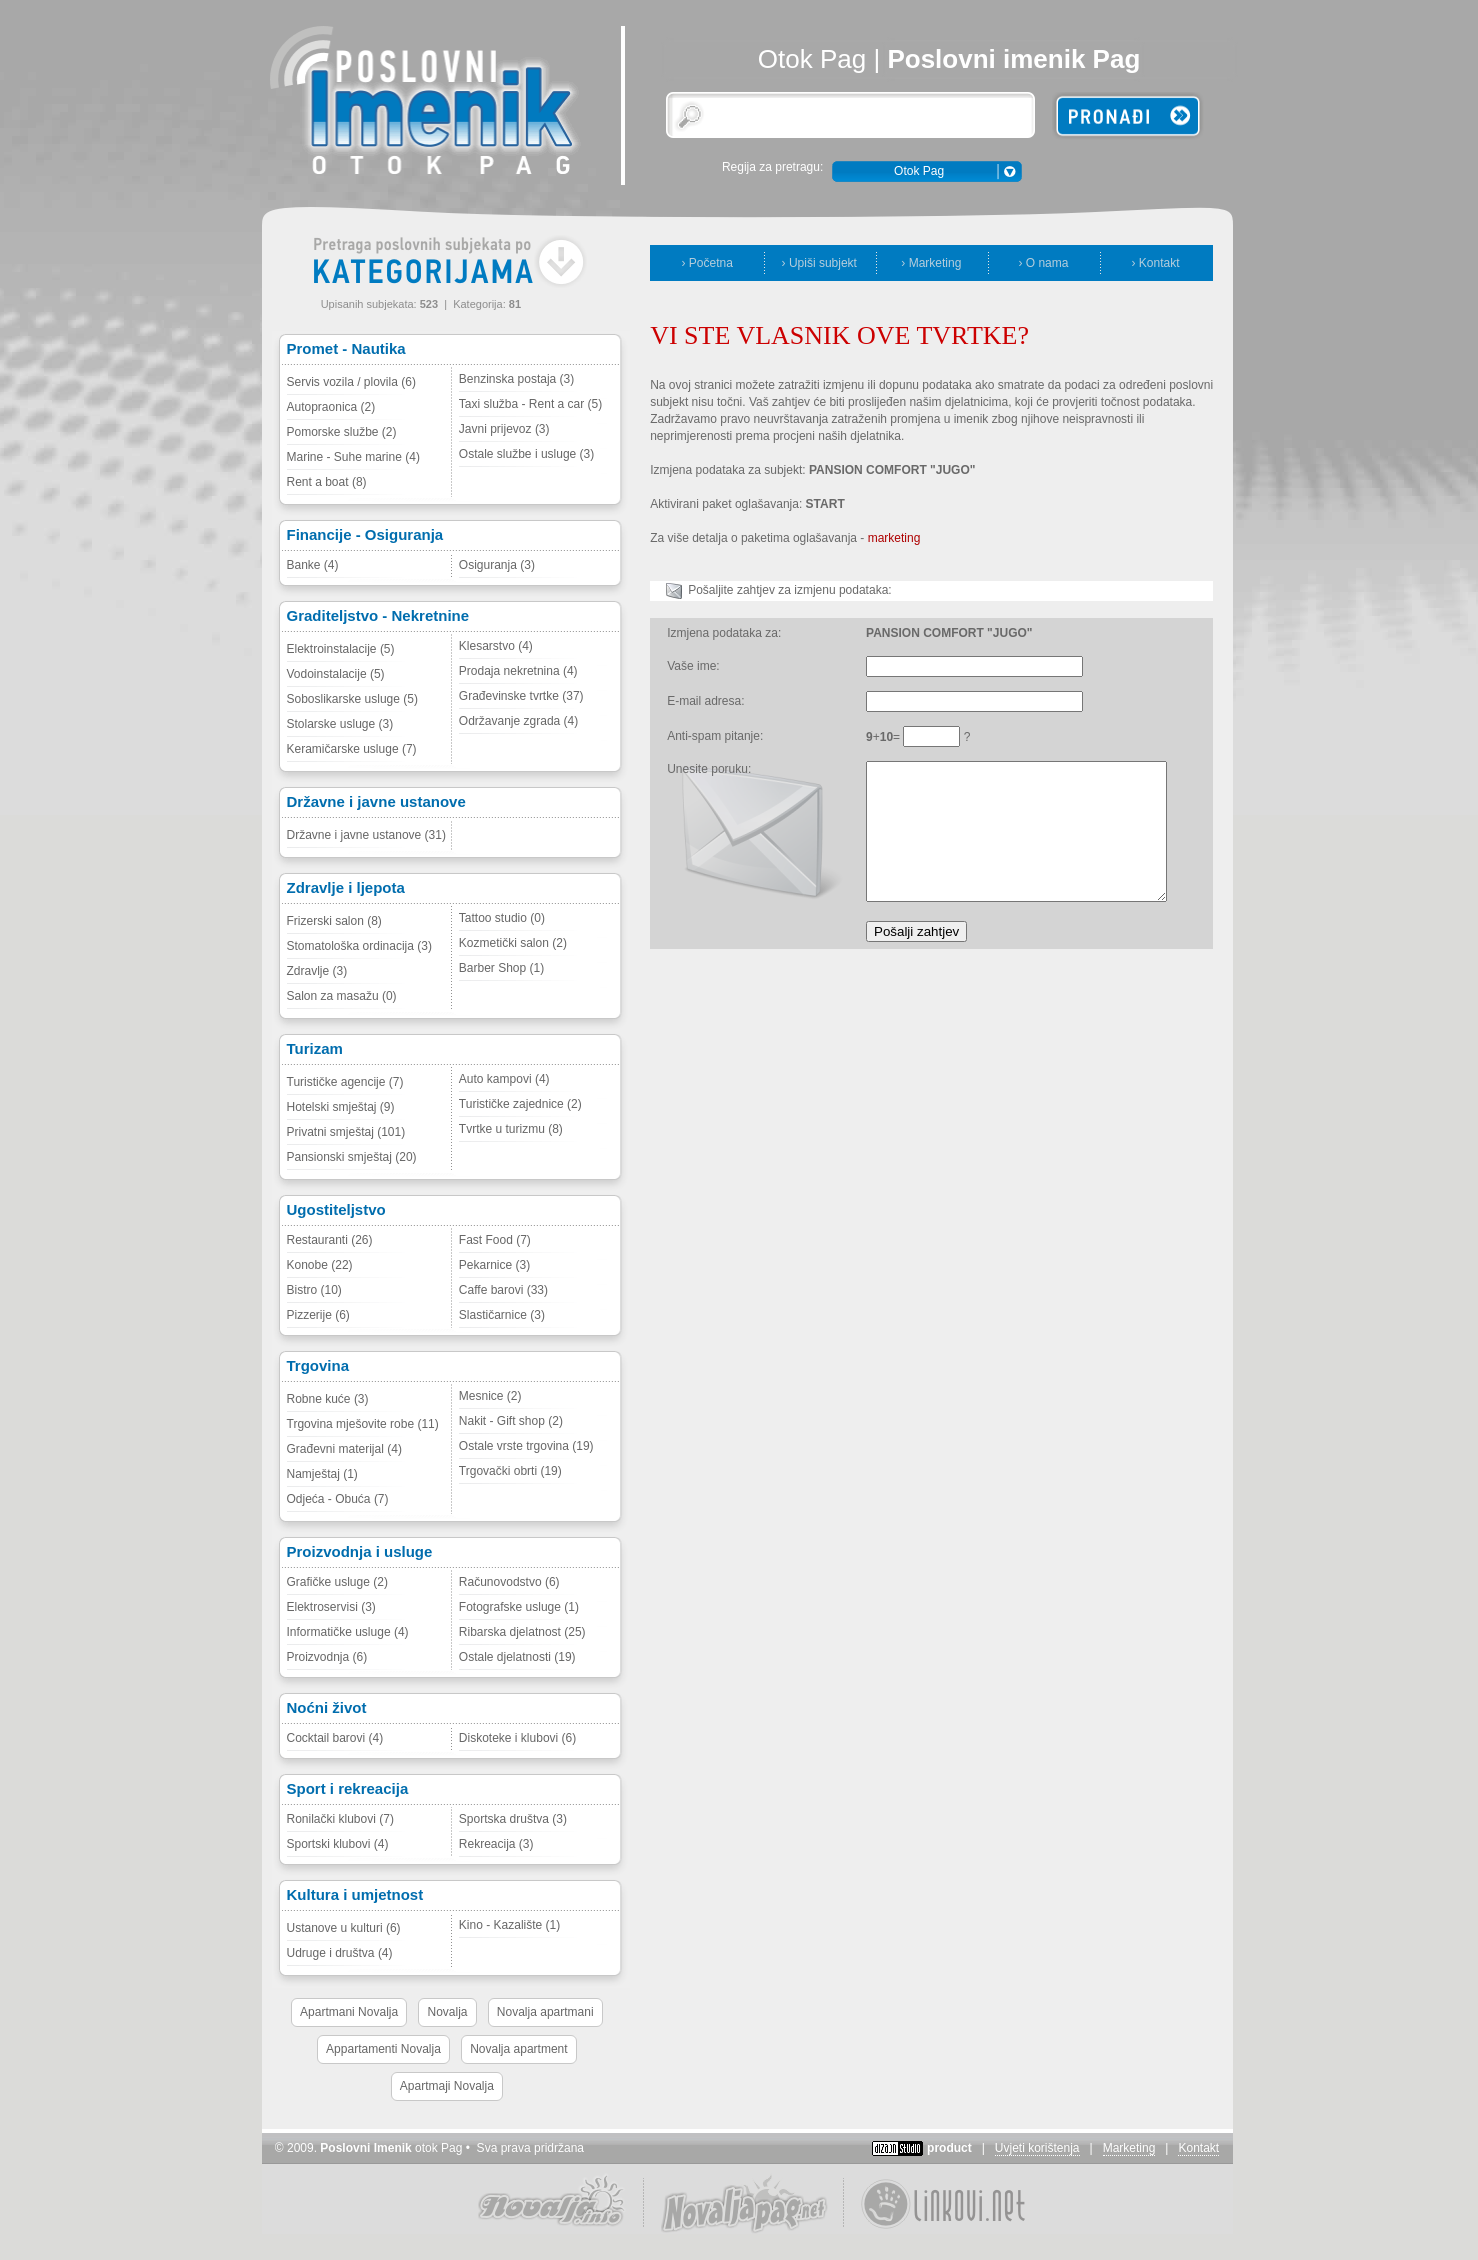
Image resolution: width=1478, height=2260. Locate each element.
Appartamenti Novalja (383, 2049)
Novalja (447, 2012)
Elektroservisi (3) (331, 1607)
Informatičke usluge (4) (348, 1632)
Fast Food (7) (495, 1240)
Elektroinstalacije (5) (341, 649)
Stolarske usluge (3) (340, 724)
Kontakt (1198, 2148)
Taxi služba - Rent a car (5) (530, 404)
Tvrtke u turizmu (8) (511, 1129)
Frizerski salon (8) (334, 921)
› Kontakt (1155, 263)
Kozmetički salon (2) (513, 943)
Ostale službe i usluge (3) (526, 454)
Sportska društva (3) (513, 1819)
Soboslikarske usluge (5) (352, 699)
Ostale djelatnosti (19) (517, 1657)
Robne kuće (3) (328, 1399)
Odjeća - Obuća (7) (338, 1499)
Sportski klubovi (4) (338, 1844)
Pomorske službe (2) (342, 432)
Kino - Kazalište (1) (509, 1925)
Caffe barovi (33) (503, 1290)
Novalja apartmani (545, 2012)
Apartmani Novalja (349, 2012)
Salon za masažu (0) (342, 996)
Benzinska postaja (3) (516, 379)
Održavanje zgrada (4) (518, 721)
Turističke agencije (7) (345, 1082)
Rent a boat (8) (327, 482)
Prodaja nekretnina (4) (518, 671)
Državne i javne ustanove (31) (366, 835)
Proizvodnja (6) (327, 1657)
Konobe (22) (320, 1265)
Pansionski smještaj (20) (352, 1157)
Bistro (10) (314, 1290)
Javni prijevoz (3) (504, 429)
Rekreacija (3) (496, 1844)
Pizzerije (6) (318, 1315)
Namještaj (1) (322, 1474)
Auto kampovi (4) (504, 1079)
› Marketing (931, 263)
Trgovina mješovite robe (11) (363, 1424)
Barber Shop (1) (501, 968)
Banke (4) (313, 565)
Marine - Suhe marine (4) (353, 457)
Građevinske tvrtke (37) (521, 696)
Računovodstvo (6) (509, 1582)
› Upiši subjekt (819, 263)
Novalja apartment (518, 2049)
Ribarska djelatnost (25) (522, 1632)
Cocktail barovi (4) (335, 1738)
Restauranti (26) (330, 1240)
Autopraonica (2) (331, 407)
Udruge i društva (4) (340, 1953)
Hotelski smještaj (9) (341, 1107)
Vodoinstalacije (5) (336, 674)
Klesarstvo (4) (496, 646)
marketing (894, 538)
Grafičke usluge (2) (337, 1582)
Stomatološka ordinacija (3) (359, 946)
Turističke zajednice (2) (520, 1104)
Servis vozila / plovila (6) (351, 382)
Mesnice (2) (490, 1396)
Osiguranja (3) (497, 565)
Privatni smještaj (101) (346, 1132)
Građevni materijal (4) (344, 1449)
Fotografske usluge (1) (519, 1607)
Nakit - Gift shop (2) (511, 1421)
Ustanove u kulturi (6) (344, 1928)
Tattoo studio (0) (502, 918)
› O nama (1043, 263)
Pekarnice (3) (494, 1265)
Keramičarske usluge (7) (352, 749)
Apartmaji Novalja (447, 2086)
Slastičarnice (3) (502, 1315)
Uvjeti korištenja (1037, 2148)
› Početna (707, 263)
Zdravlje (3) (317, 971)
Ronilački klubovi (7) (340, 1819)
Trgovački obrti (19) (510, 1471)
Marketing (1129, 2148)
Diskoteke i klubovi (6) (517, 1738)
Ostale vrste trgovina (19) (526, 1446)
